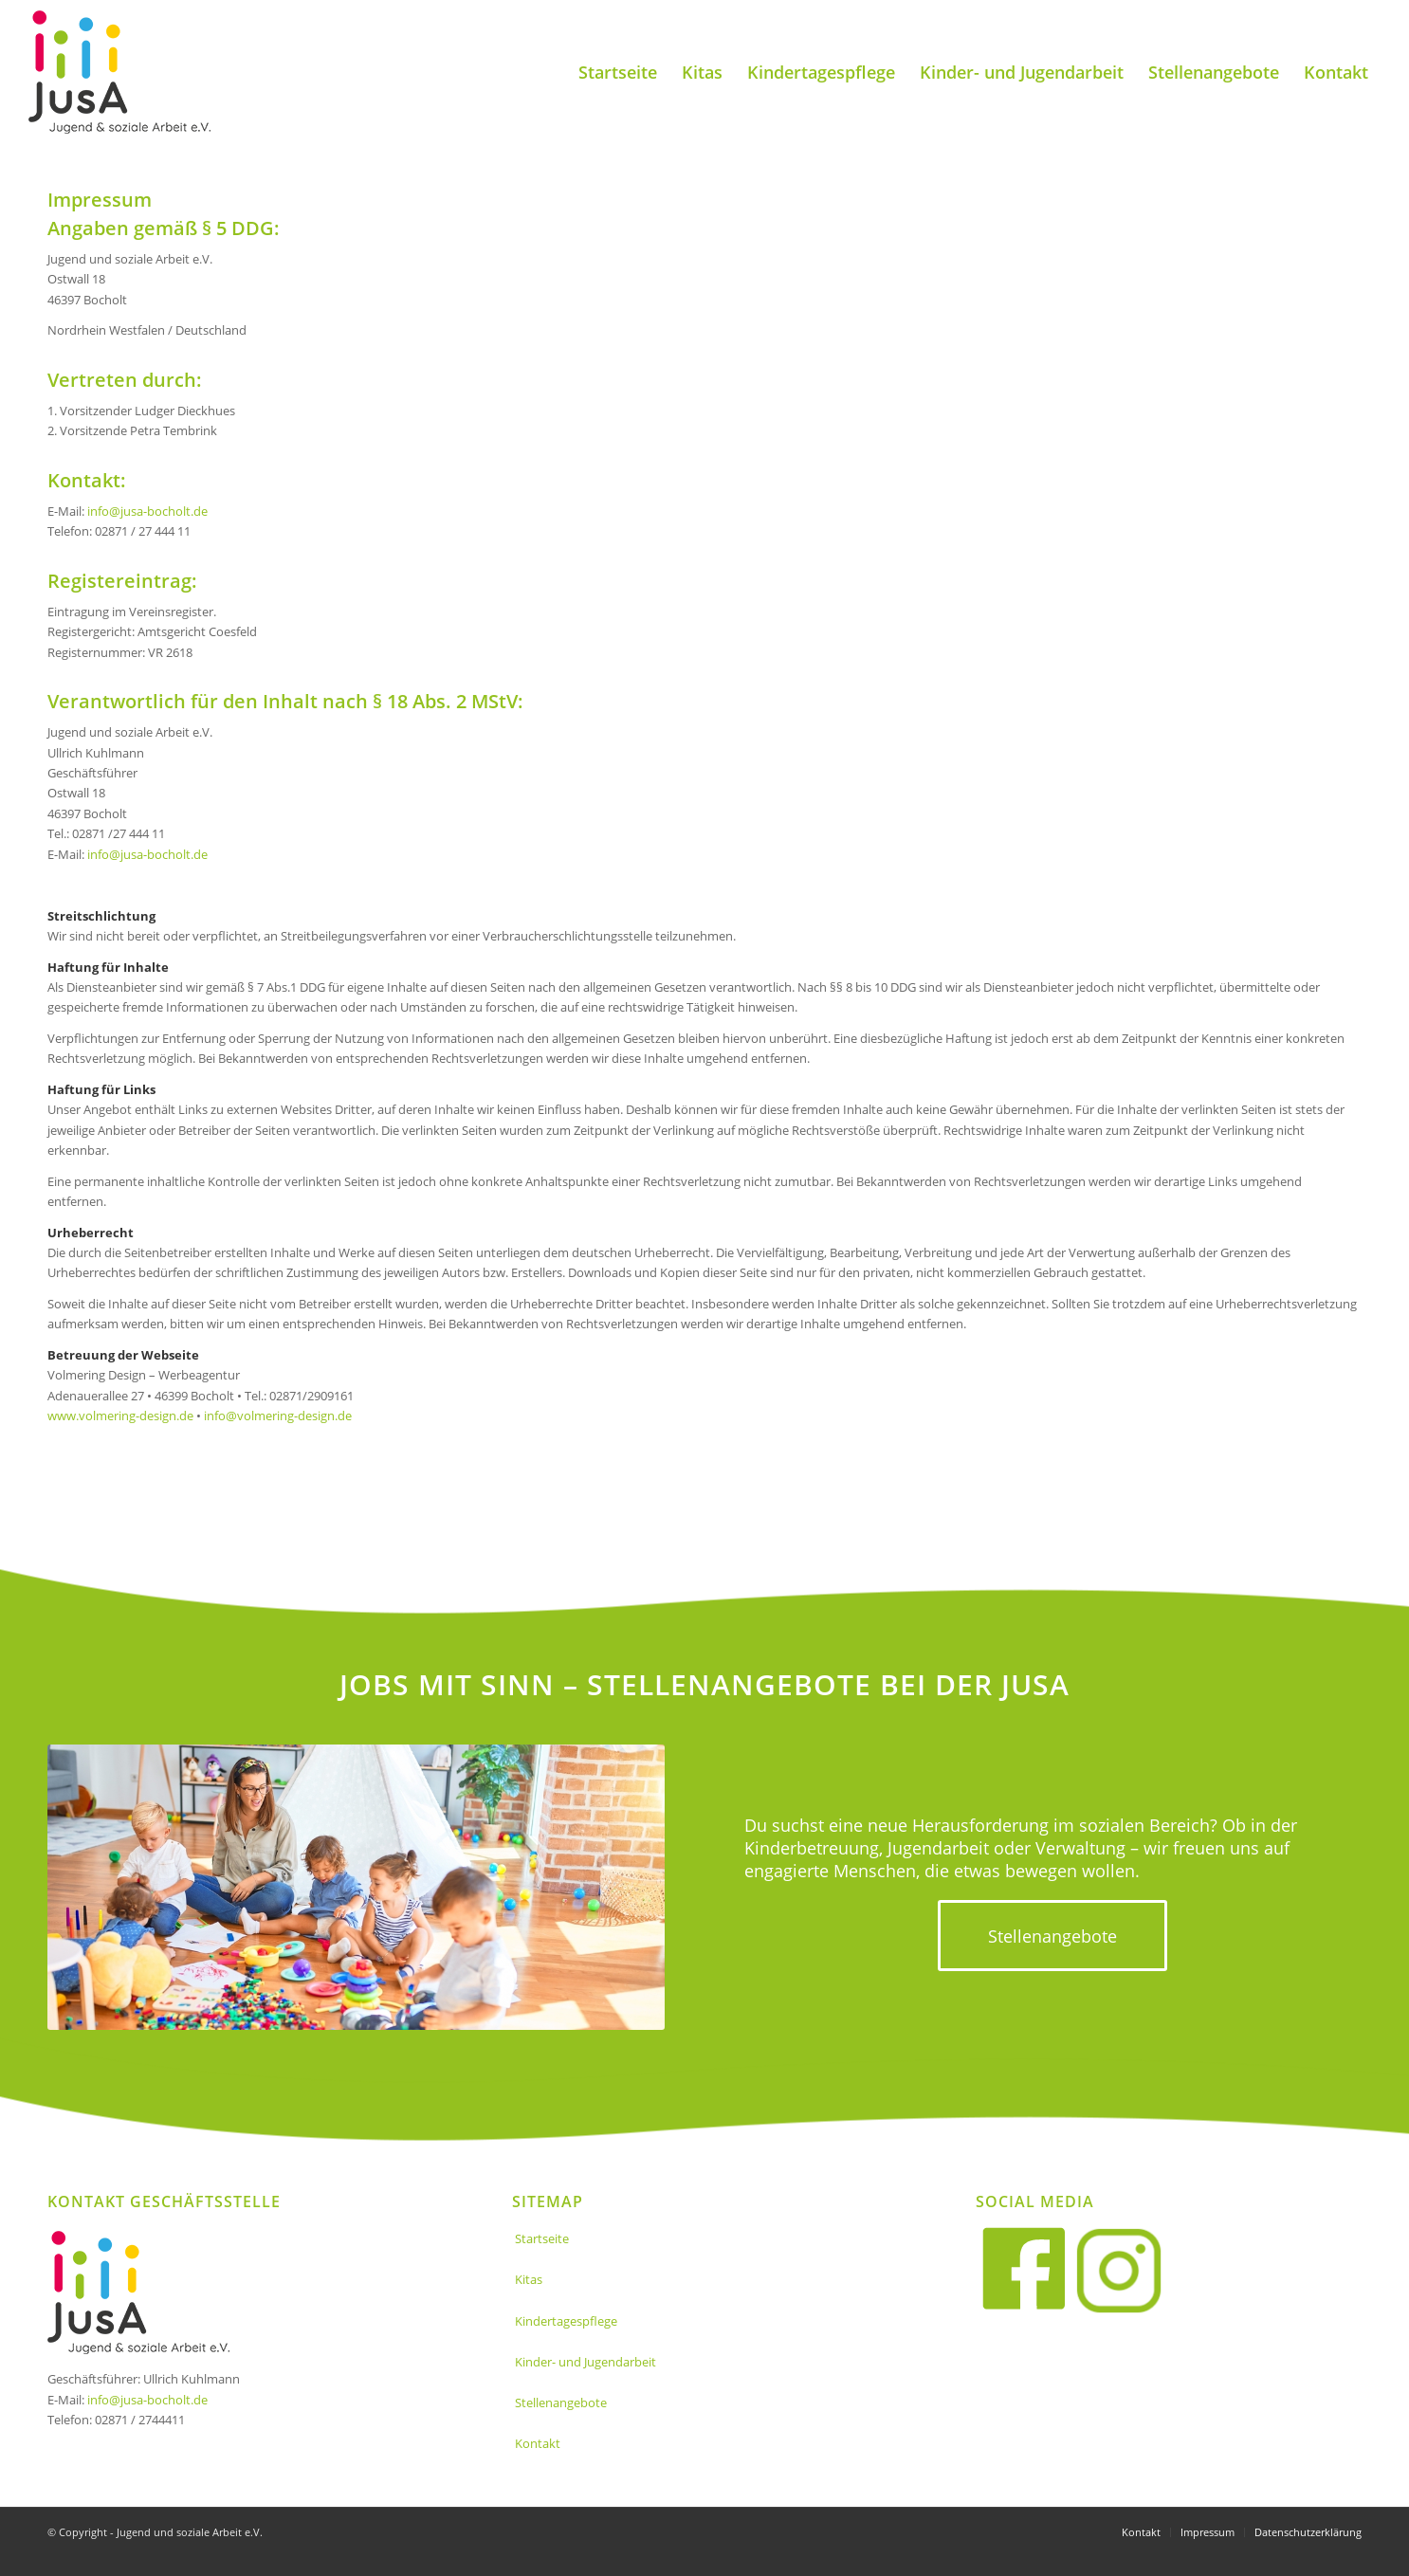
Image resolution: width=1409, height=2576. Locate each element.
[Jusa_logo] (119, 72)
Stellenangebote (561, 2402)
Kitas (528, 2279)
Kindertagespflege (566, 2320)
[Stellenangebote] (1052, 1936)
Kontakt (537, 2443)
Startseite (542, 2238)
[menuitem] (617, 72)
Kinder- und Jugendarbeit (585, 2361)
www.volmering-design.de (120, 1415)
